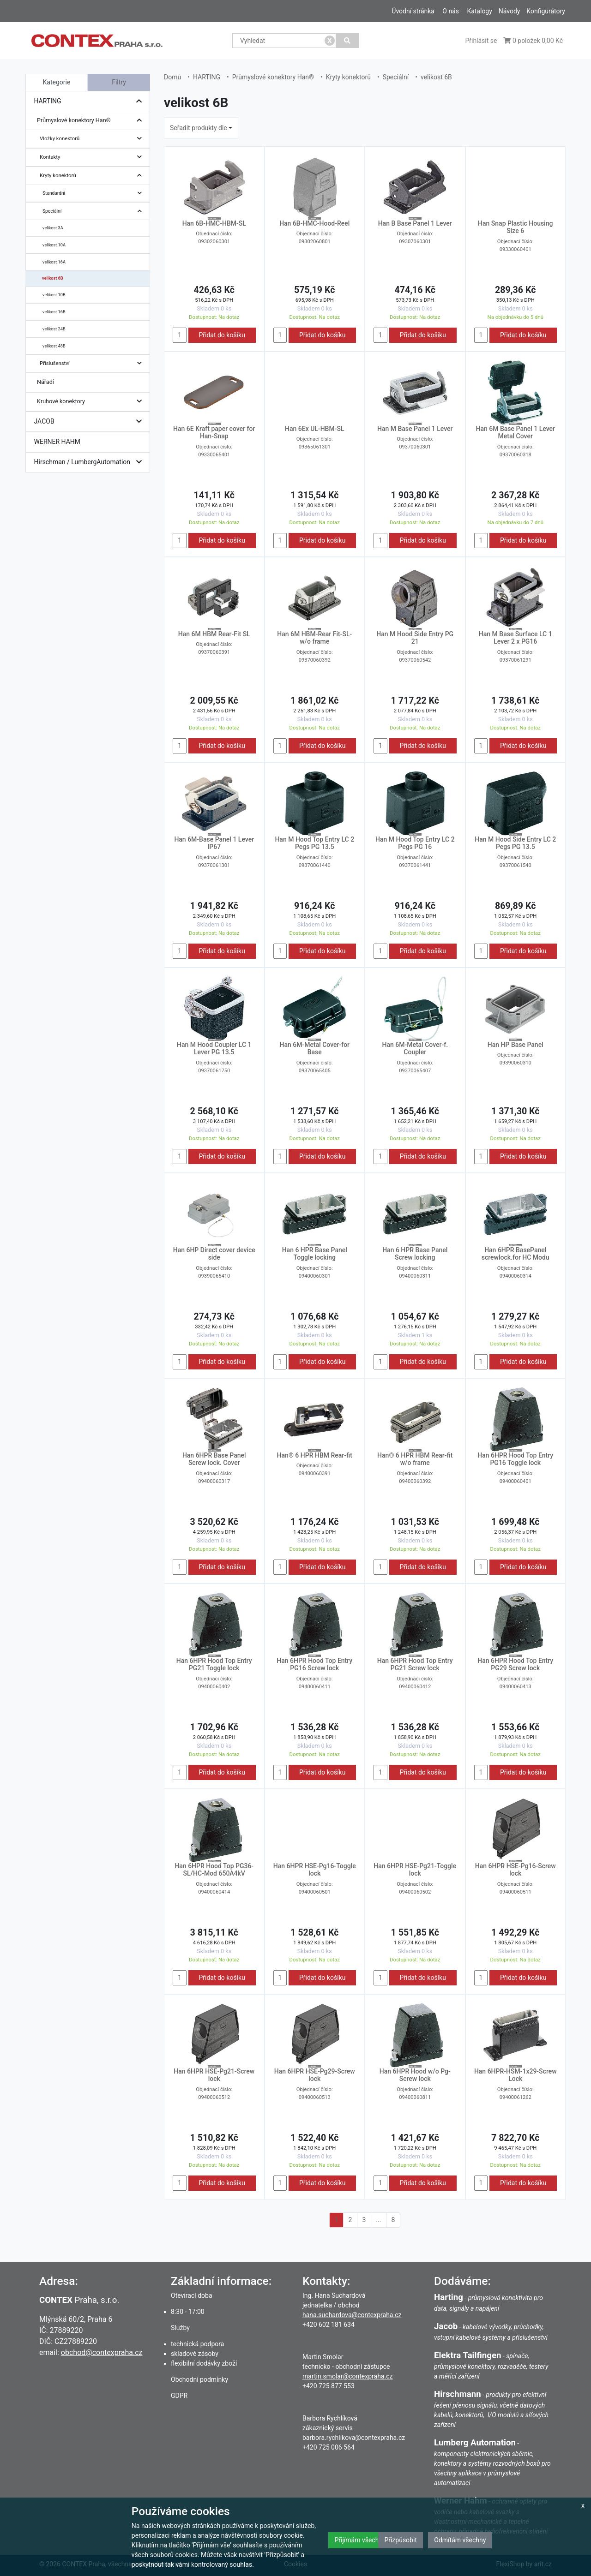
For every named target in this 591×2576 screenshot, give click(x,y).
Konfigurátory (545, 11)
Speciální (94, 211)
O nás (450, 11)
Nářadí (45, 381)
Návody (509, 11)
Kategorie (57, 82)
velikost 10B (54, 294)
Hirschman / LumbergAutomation (90, 462)
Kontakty (93, 157)
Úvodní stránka (413, 11)
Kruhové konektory (91, 402)
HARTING (90, 101)
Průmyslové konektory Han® (91, 121)
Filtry (119, 82)
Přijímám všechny (359, 2540)
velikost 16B (54, 311)
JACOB (90, 421)
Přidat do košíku (222, 335)
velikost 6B (52, 278)
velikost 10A (54, 244)
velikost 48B (54, 345)
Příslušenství (93, 363)
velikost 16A (54, 261)
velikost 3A (52, 227)
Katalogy (479, 11)
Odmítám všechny (460, 2540)
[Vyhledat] (347, 40)
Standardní (94, 193)
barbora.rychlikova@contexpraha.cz (353, 2437)
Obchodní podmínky (199, 2379)
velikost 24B (54, 328)
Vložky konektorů (93, 138)
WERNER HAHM (57, 441)
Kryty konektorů (93, 175)
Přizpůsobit (400, 2540)
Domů (172, 77)
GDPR (179, 2395)
